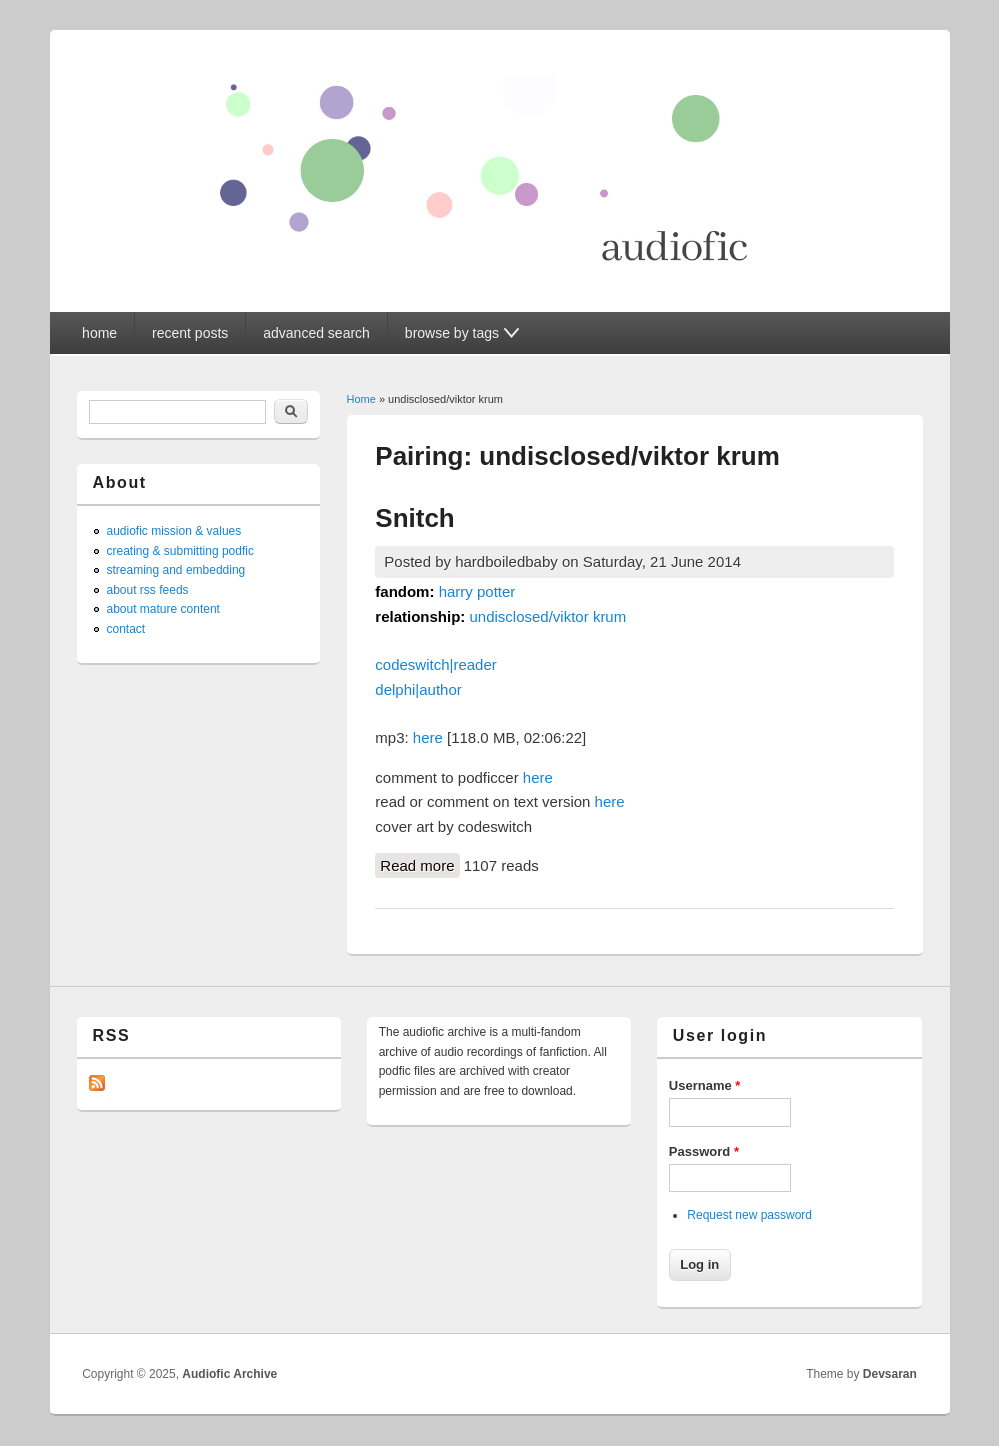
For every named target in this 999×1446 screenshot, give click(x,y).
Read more (419, 864)
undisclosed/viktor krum (547, 616)
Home (361, 399)
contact (126, 629)
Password (704, 1151)
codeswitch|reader (435, 664)
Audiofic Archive (229, 1374)
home (99, 333)
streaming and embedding (176, 570)
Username (705, 1085)
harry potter (477, 591)
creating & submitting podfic (180, 551)
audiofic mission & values (174, 531)
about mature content (163, 609)
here (428, 737)
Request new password (749, 1215)
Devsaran (890, 1374)
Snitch (414, 518)
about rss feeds (148, 590)
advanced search (316, 333)
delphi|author (418, 689)
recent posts (190, 333)
